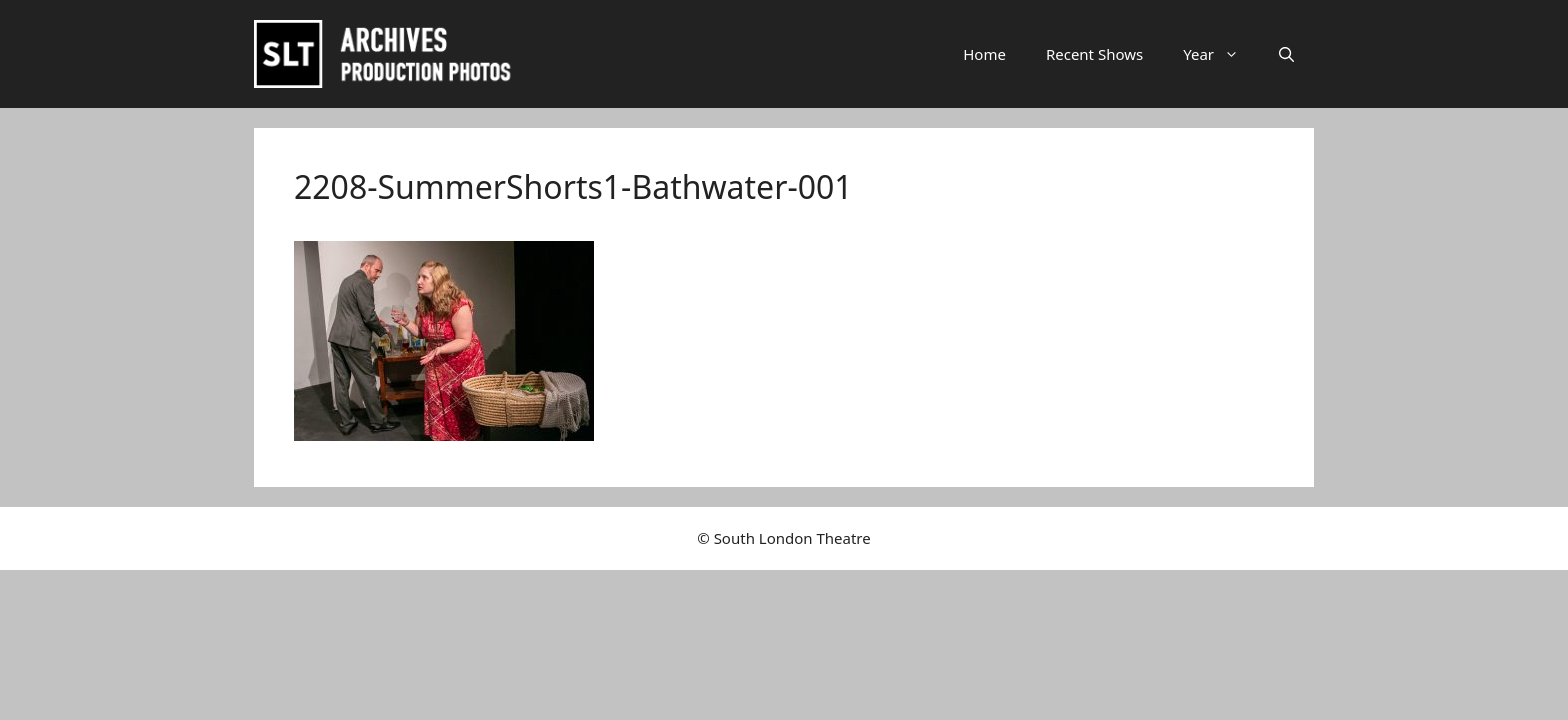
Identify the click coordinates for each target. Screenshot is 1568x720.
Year (1221, 54)
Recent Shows (1094, 54)
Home (984, 54)
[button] (1286, 54)
